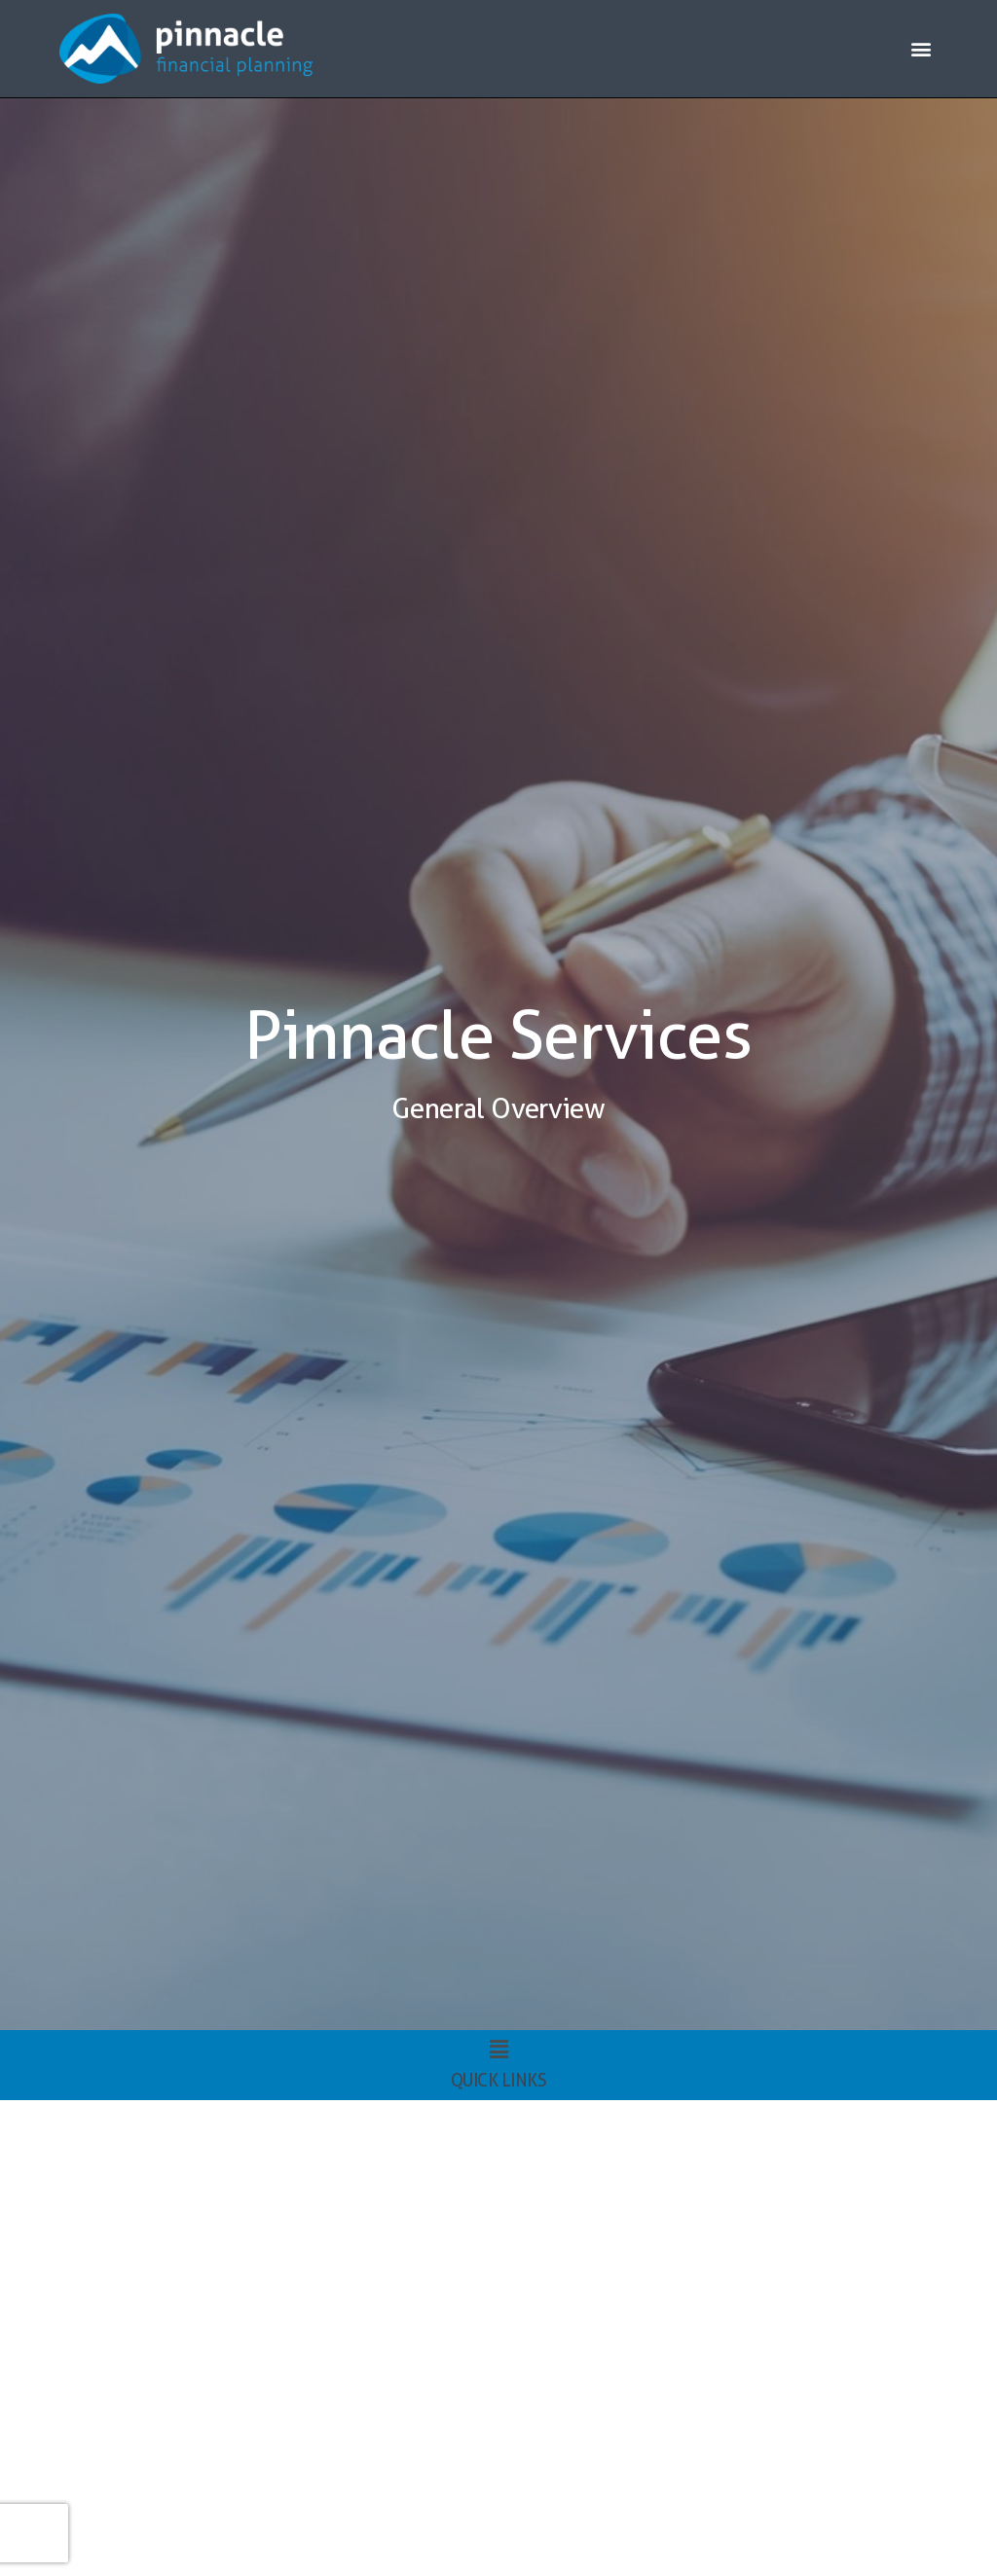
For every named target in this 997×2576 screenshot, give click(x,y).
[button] (921, 49)
